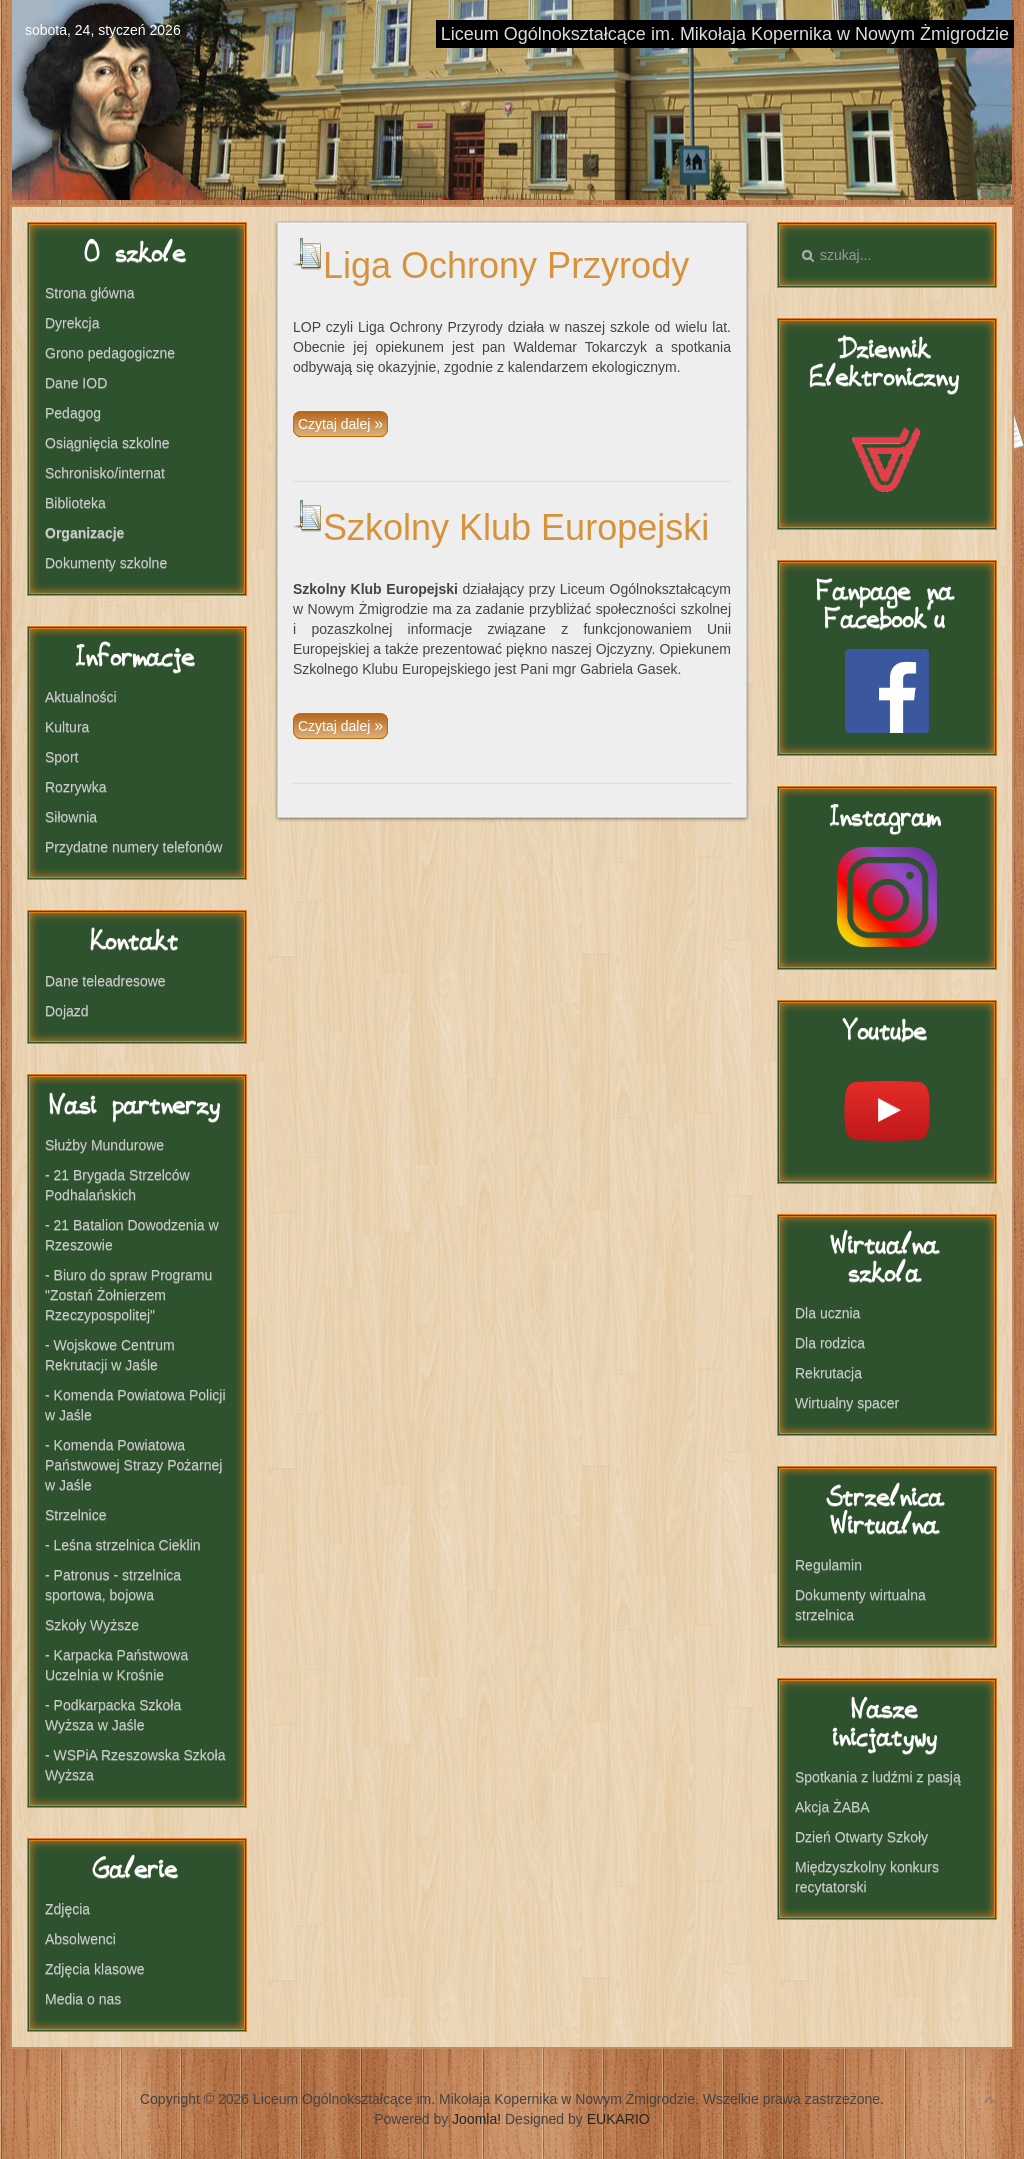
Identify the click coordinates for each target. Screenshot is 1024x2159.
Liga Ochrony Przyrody (506, 265)
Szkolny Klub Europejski (516, 527)
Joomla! (476, 2119)
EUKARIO (618, 2119)
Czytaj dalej (336, 424)
